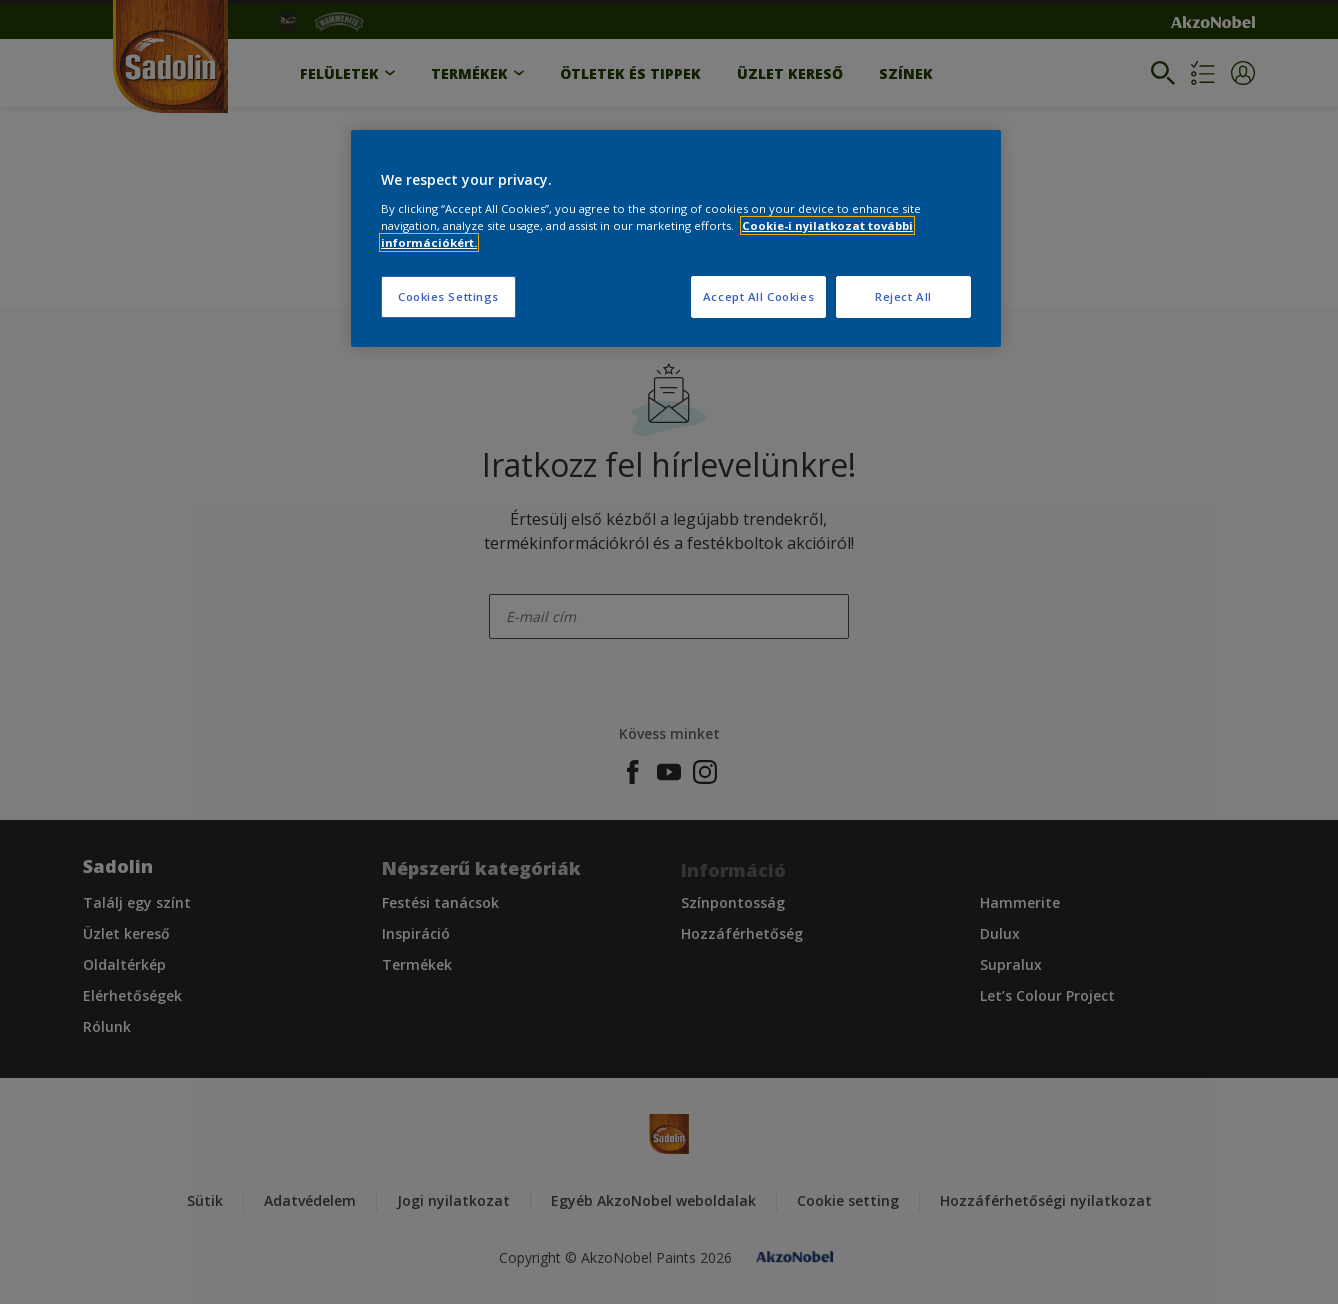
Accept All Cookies (758, 296)
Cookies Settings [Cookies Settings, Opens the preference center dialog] (448, 296)
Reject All (903, 296)
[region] (676, 238)
